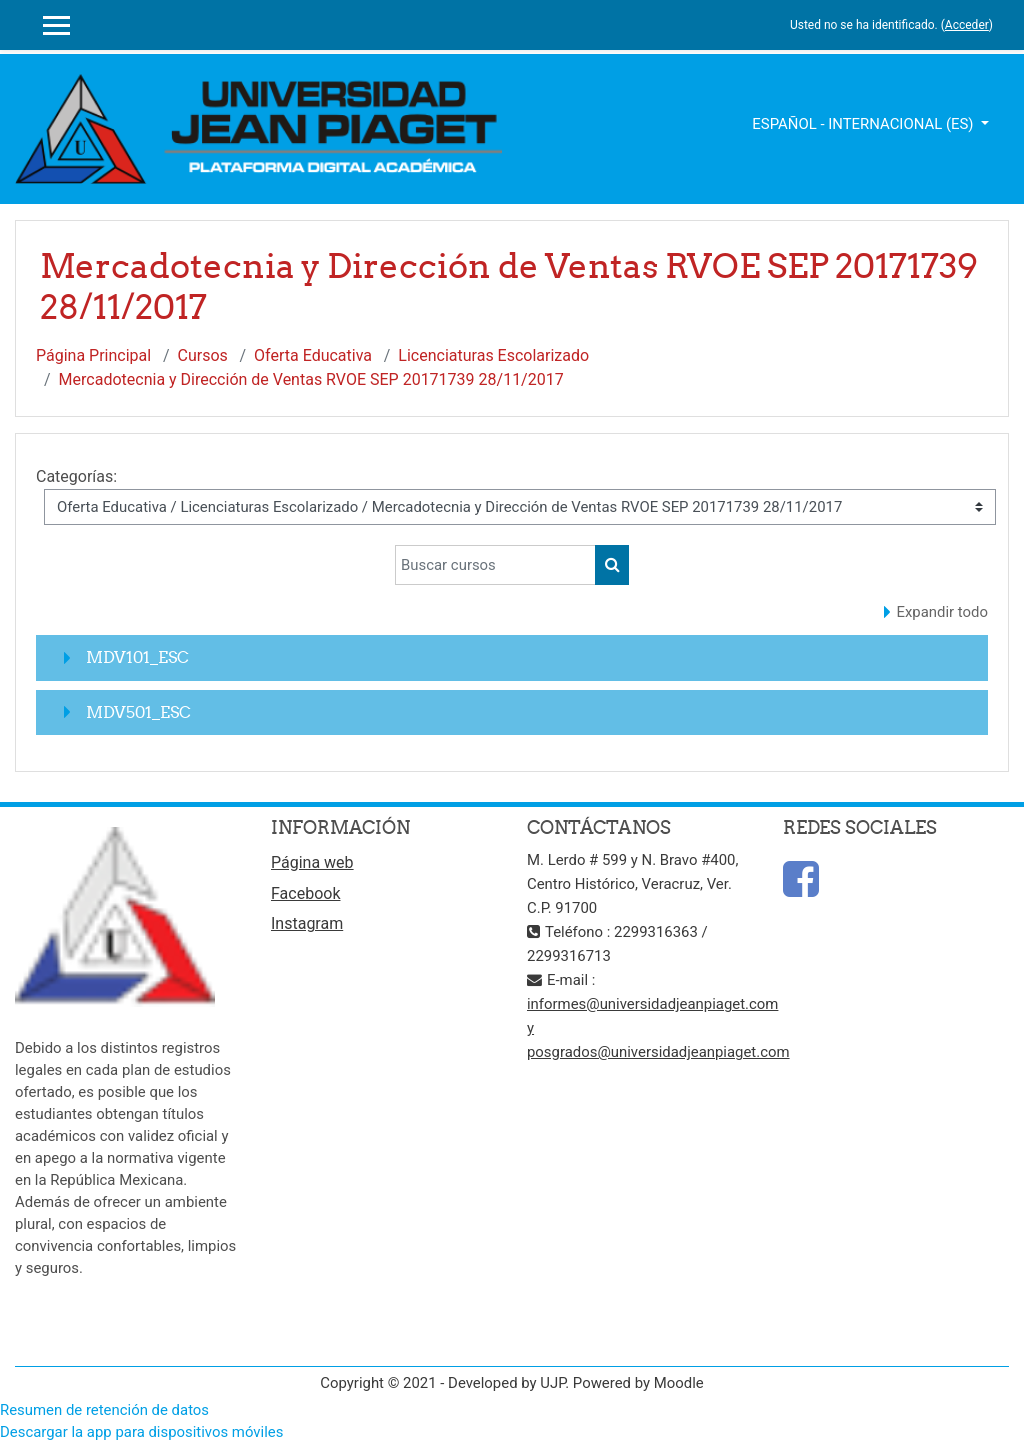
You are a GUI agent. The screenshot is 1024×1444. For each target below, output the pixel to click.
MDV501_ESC (138, 712)
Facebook (305, 893)
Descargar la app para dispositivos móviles (141, 1432)
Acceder (967, 25)
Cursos (203, 355)
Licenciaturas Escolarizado (493, 355)
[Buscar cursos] (495, 565)
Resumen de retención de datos (104, 1410)
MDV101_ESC (137, 657)
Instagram (307, 923)
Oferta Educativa (313, 355)
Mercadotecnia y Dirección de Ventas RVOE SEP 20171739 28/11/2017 (311, 379)
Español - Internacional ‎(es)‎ (864, 124)
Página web (312, 862)
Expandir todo (943, 612)
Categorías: (76, 476)
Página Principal (93, 355)
